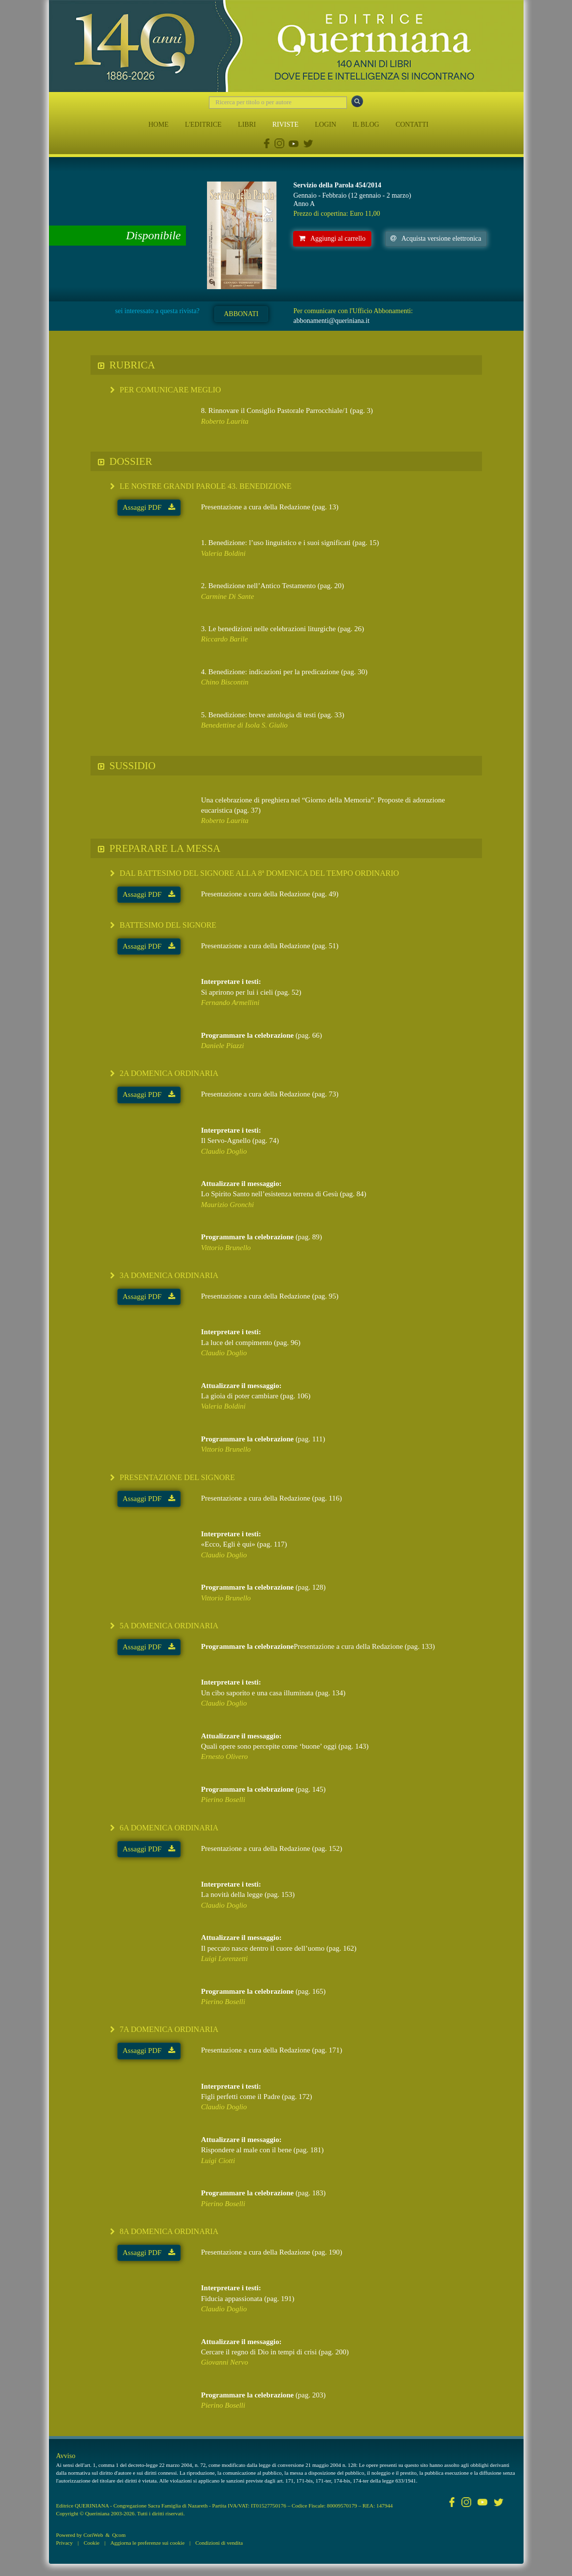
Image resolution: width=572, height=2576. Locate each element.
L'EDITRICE (203, 124)
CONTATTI (411, 124)
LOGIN (326, 124)
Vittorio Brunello (226, 1248)
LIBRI (247, 124)
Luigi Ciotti (218, 2161)
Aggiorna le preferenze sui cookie (148, 2543)
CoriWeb (93, 2535)
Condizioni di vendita (219, 2543)
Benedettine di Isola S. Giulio (244, 725)
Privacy (64, 2543)
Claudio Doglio (224, 1151)
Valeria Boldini (223, 553)
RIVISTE (285, 124)
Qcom (118, 2535)
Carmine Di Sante (227, 596)
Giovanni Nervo (224, 2362)
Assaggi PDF (149, 507)
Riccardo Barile (224, 639)
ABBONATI (241, 314)
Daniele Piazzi (222, 1045)
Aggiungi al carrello (332, 238)
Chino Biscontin (225, 682)
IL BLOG (366, 124)
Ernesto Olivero (224, 1756)
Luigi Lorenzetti (224, 1958)
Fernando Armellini (230, 1002)
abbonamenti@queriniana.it (331, 320)
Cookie (91, 2543)
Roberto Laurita (225, 421)
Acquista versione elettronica (435, 238)
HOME (158, 124)
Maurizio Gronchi (227, 1204)
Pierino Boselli (223, 1799)
